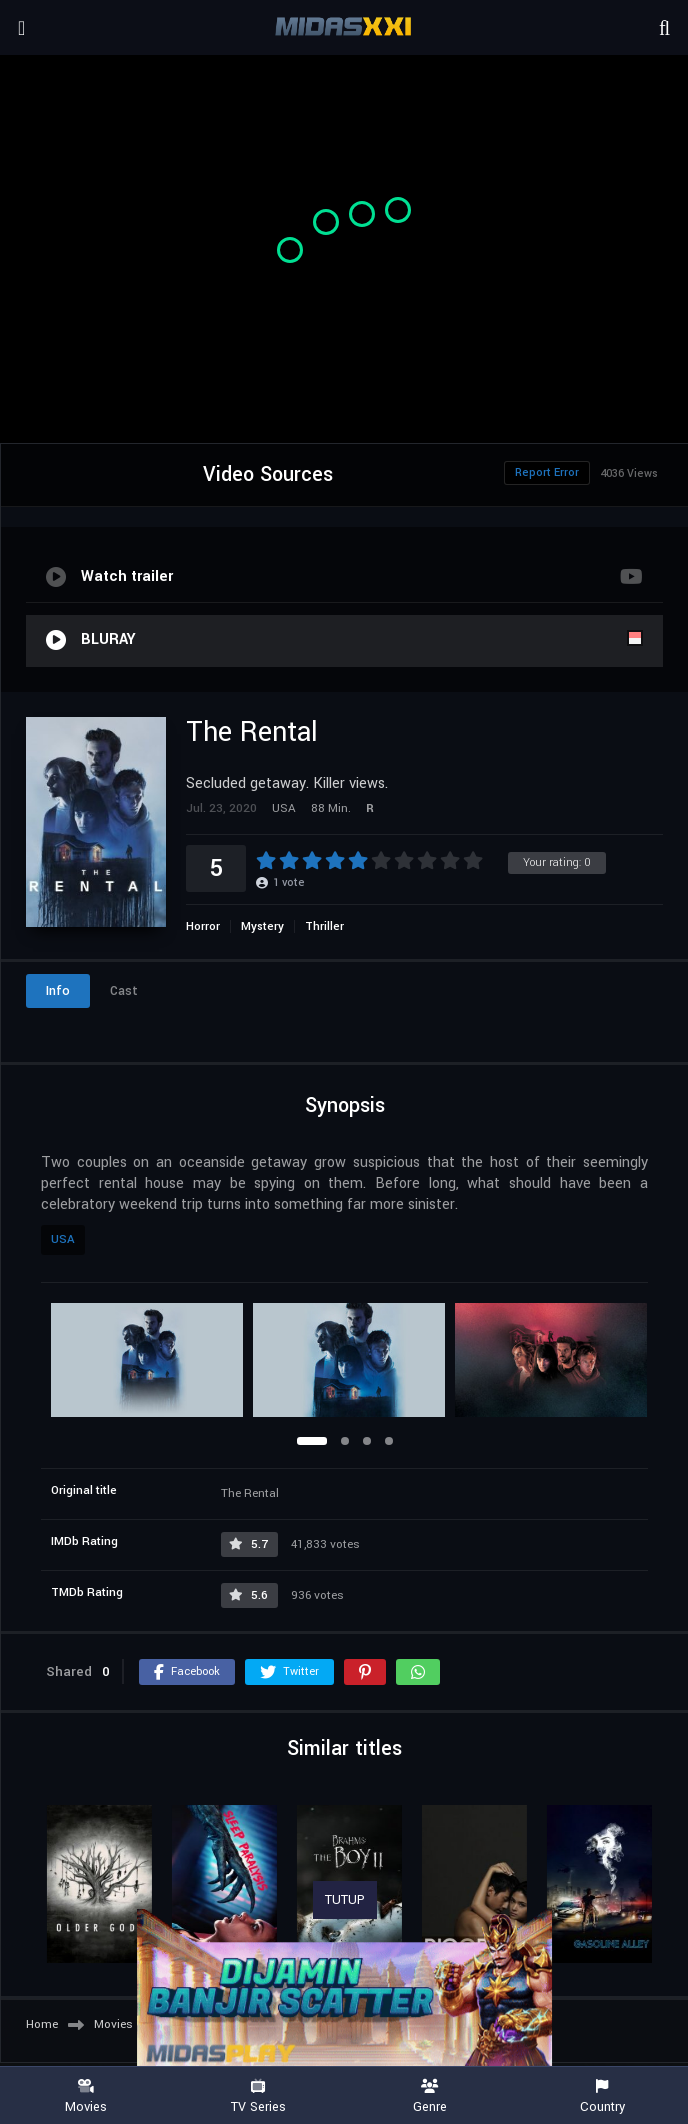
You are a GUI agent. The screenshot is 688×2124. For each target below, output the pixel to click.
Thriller (324, 926)
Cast (124, 991)
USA (63, 1239)
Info (58, 991)
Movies (86, 2096)
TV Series (258, 2096)
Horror (203, 926)
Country (602, 2096)
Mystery (262, 926)
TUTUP (345, 1900)
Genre (430, 2096)
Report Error (547, 472)
